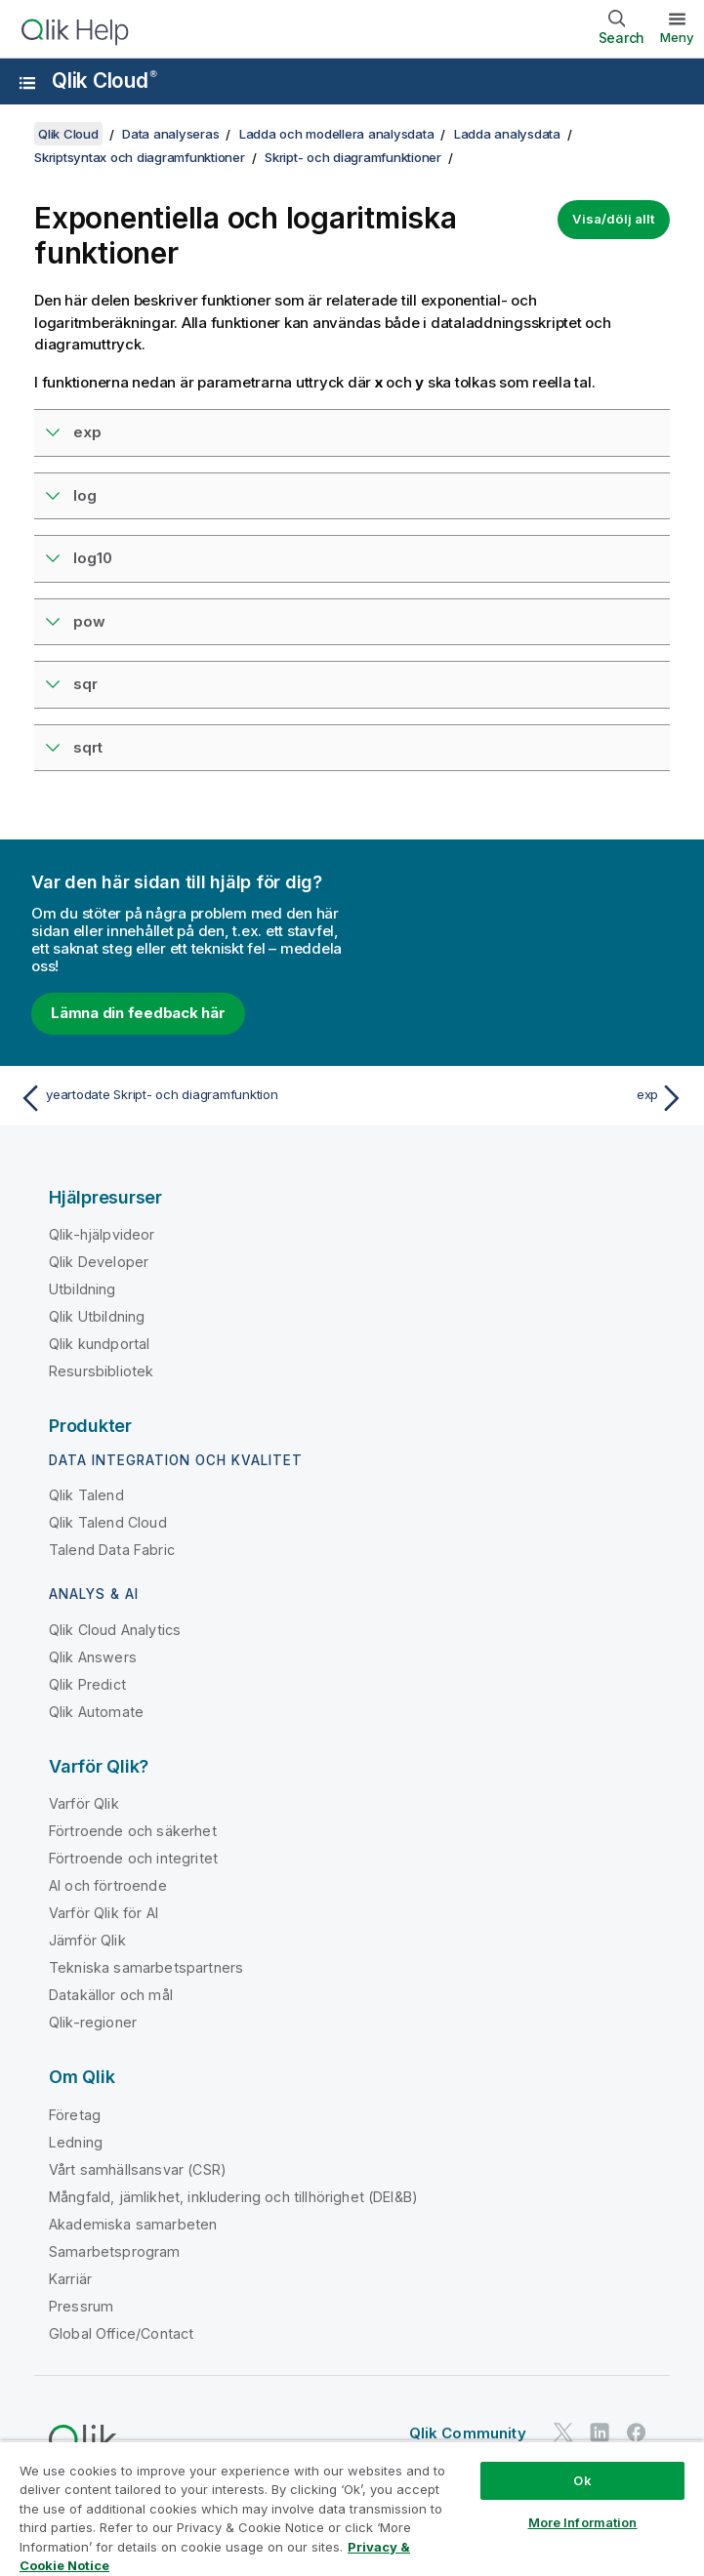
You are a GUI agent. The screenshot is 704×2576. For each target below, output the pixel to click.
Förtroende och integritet (133, 1858)
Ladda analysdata (507, 134)
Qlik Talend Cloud (108, 1522)
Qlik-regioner (93, 2022)
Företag (75, 2114)
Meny (677, 37)
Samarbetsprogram (115, 2251)
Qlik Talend (86, 1495)
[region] (352, 2508)
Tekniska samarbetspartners (146, 1967)
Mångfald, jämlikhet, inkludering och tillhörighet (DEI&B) (233, 2196)
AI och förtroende (108, 1885)
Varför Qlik (84, 1803)
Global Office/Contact (121, 2333)
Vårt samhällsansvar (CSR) (138, 2169)
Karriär (70, 2278)
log (85, 495)
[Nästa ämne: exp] (523, 1098)
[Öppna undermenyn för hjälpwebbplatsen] (27, 83)
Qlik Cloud (104, 80)
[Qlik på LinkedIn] (599, 2432)
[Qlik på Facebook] (636, 2432)
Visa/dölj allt (613, 218)
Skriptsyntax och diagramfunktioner (139, 157)
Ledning (76, 2142)
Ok (582, 2480)
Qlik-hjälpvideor (102, 1234)
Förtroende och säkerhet (133, 1830)
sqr (85, 684)
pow (89, 621)
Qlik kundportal (99, 1343)
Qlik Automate (96, 1711)
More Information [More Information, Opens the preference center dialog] (583, 2522)
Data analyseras (170, 134)
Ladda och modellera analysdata (337, 134)
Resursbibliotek (101, 1371)
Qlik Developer (98, 1261)
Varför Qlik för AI (103, 1912)
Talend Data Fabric (112, 1549)
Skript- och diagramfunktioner (353, 157)
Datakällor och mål (111, 1994)
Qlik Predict (87, 1684)
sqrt (88, 747)
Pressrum (81, 2306)
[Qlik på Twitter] (563, 2432)
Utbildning (82, 1289)
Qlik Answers (93, 1657)
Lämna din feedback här (138, 1012)
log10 (92, 558)
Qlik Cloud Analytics (115, 1629)
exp (87, 432)
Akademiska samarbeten (133, 2224)
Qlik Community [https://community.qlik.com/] (467, 2433)
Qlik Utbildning (97, 1316)
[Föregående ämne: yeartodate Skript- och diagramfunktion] (180, 1098)
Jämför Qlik (87, 1940)
